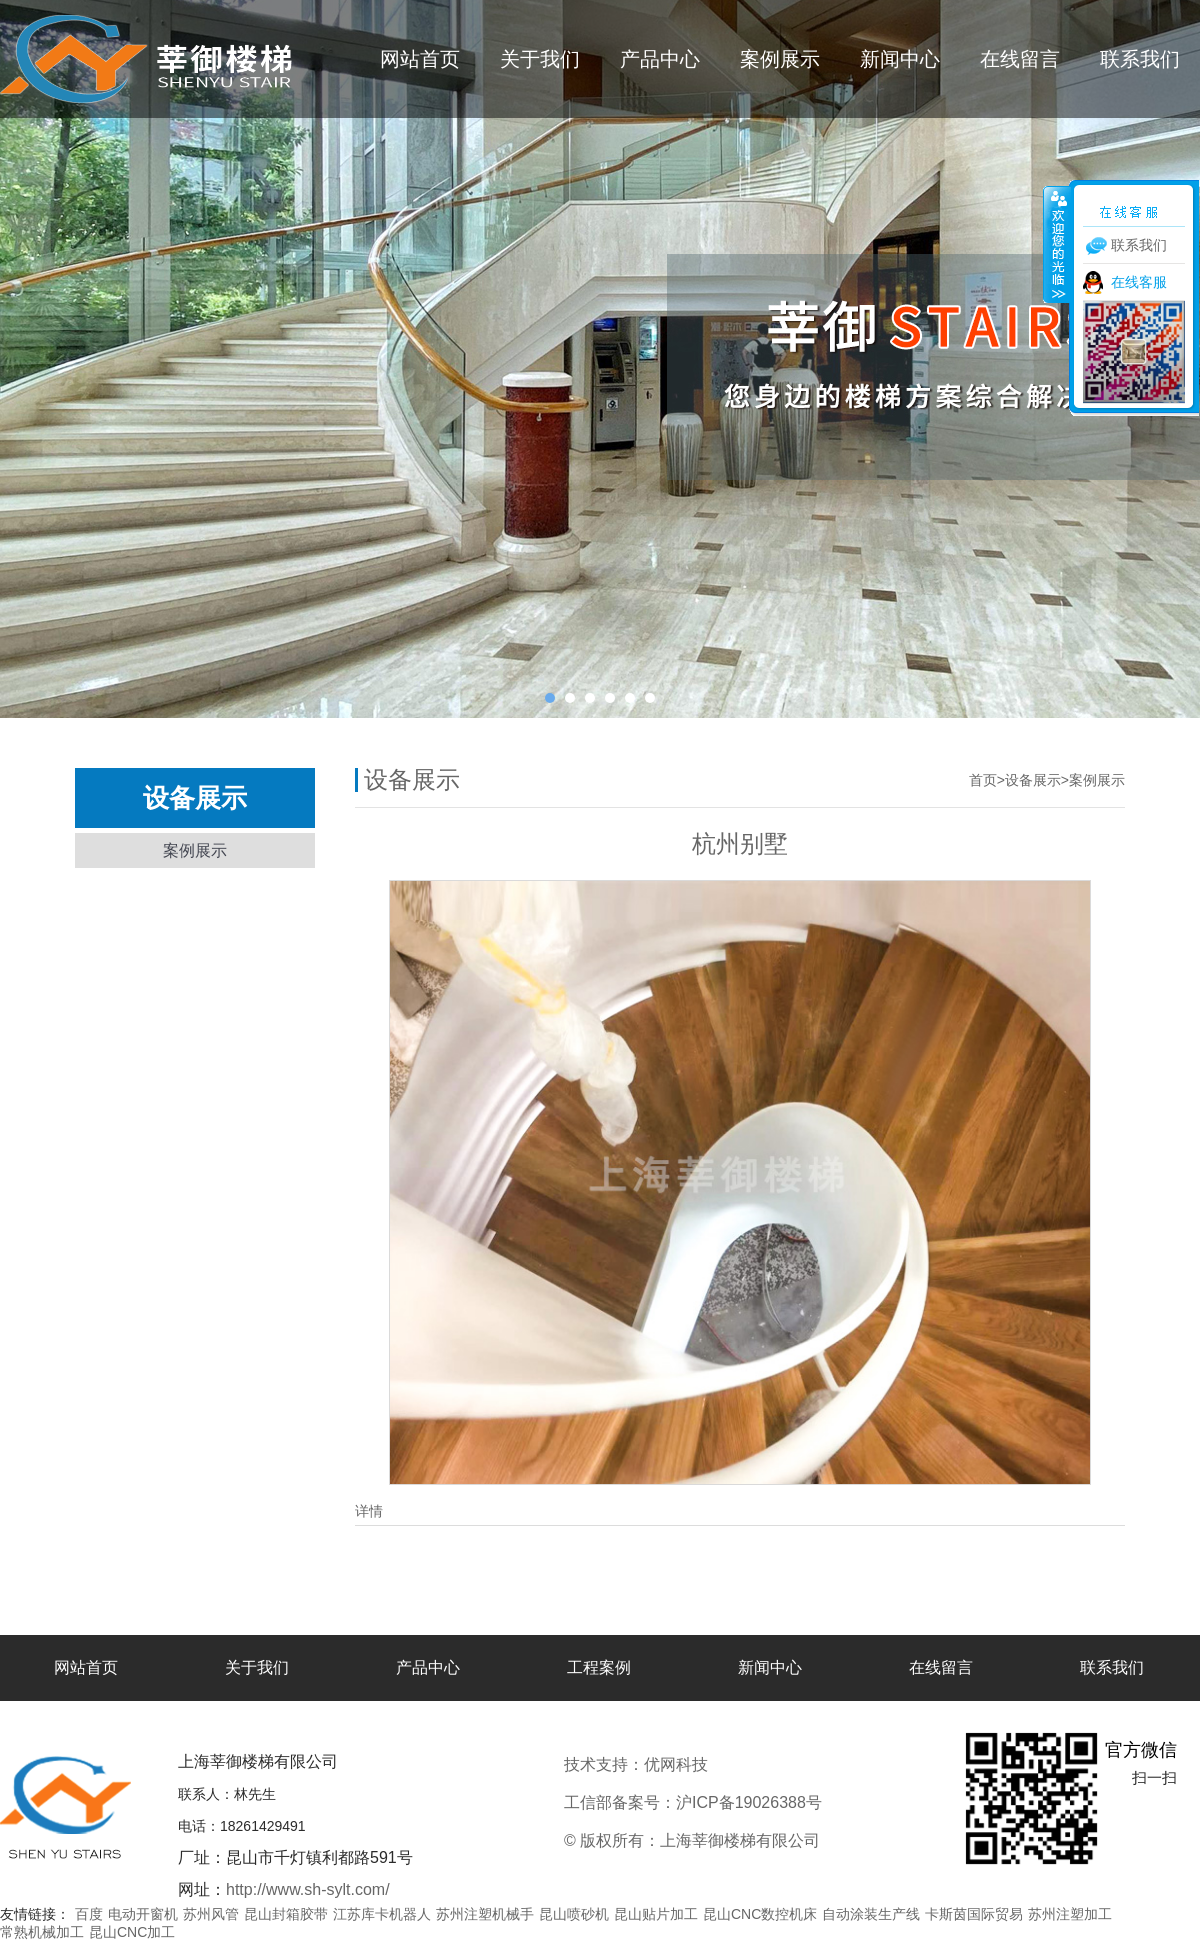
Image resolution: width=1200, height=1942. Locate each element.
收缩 (1057, 244)
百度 (89, 1914)
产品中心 (660, 59)
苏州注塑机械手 (485, 1914)
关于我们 (540, 59)
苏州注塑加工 (1070, 1914)
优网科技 (742, 1764)
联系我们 (1140, 59)
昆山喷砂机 (574, 1914)
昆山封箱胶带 (286, 1914)
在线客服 (1139, 282)
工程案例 (599, 1667)
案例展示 (780, 59)
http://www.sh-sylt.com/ (308, 1889)
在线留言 (1020, 59)
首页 (983, 780)
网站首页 (420, 59)
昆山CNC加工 (132, 1932)
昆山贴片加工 (656, 1914)
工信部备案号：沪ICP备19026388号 (693, 1802)
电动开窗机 (143, 1914)
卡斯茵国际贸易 (974, 1914)
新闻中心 (900, 59)
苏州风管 (211, 1914)
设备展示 (1033, 780)
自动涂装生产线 (871, 1914)
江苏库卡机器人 (382, 1914)
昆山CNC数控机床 (760, 1914)
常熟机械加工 (42, 1932)
